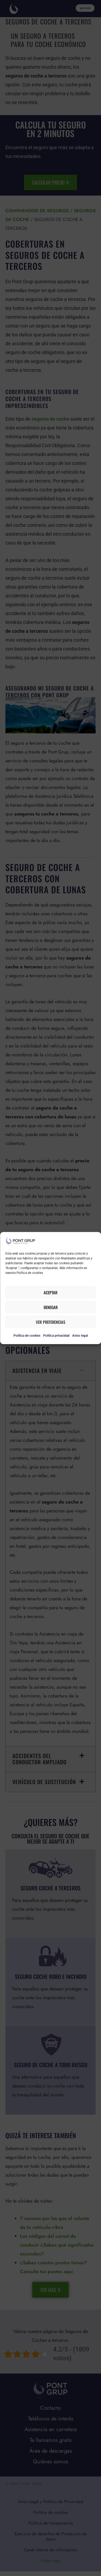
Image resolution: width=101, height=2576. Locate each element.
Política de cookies (26, 1335)
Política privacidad (56, 1335)
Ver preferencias (50, 1322)
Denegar (51, 1307)
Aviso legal (80, 1335)
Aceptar (50, 1292)
